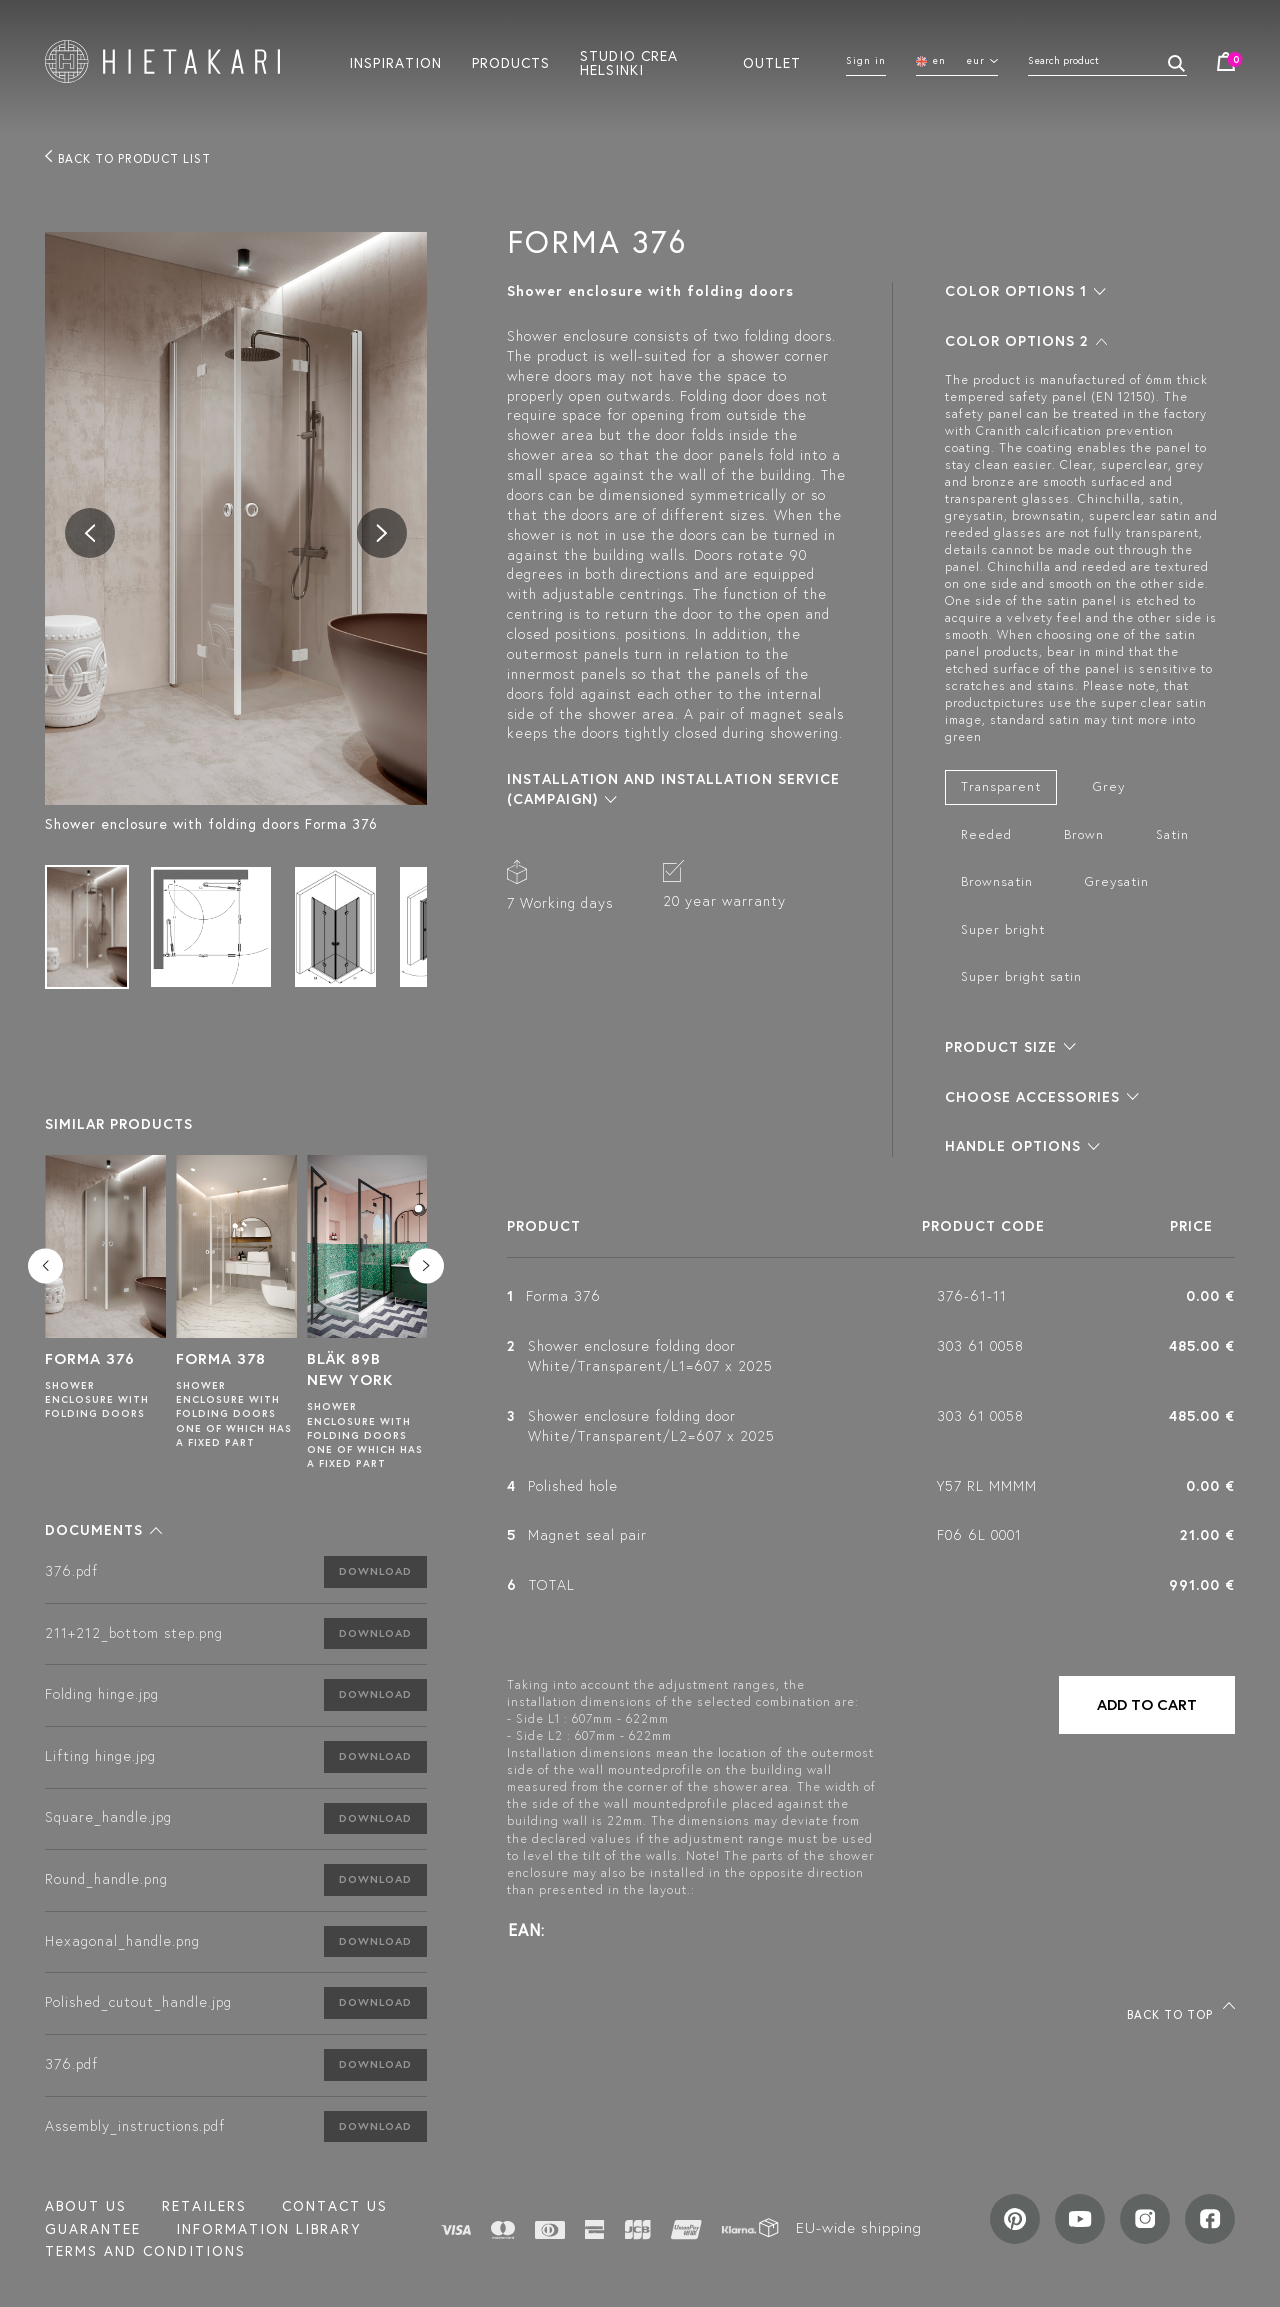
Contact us (335, 2206)
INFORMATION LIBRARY (268, 2229)
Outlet (772, 62)
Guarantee (93, 2229)
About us (86, 2206)
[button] (103, 1530)
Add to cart (1147, 1704)
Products (511, 62)
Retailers (204, 2206)
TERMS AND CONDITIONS (145, 2251)
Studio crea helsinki (629, 62)
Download (375, 1571)
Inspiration (395, 62)
